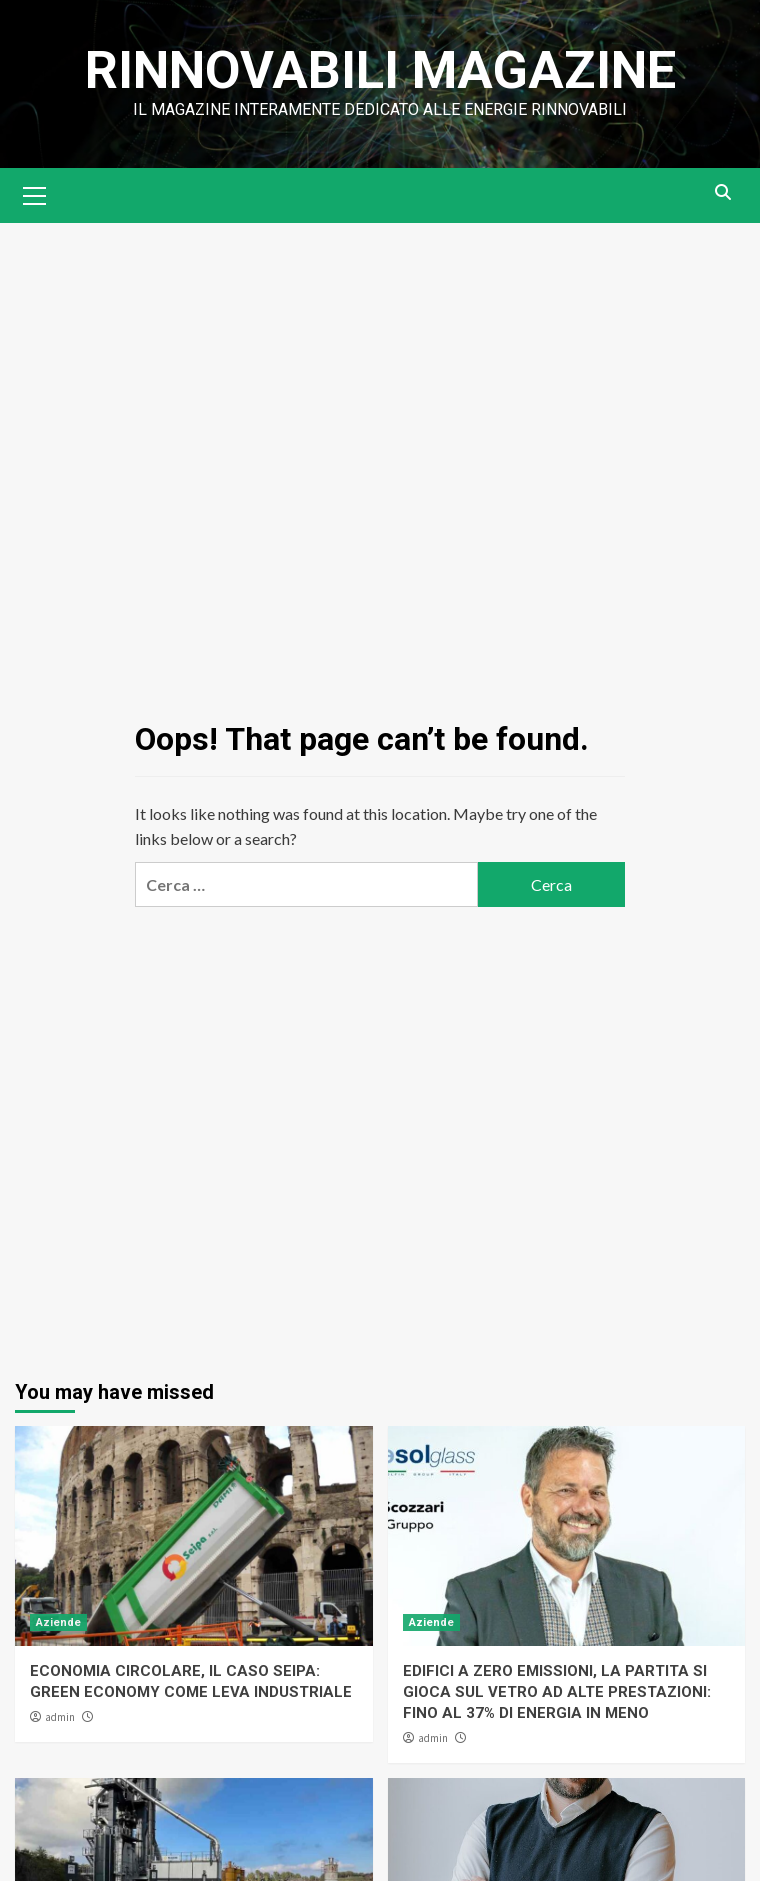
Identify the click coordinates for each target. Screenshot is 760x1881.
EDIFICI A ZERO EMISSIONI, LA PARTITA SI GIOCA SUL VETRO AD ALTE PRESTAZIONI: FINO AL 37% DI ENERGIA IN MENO (557, 1692)
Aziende (58, 1622)
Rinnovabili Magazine (380, 70)
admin (60, 1717)
